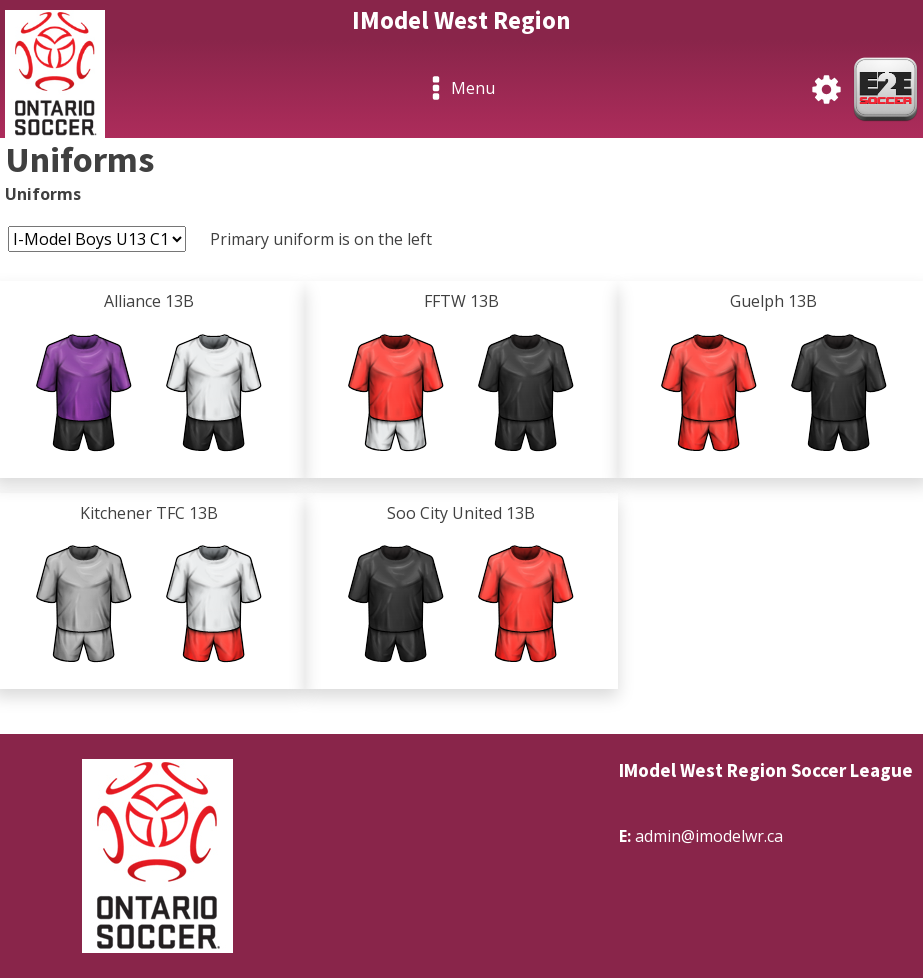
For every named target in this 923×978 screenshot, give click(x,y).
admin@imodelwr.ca (709, 836)
